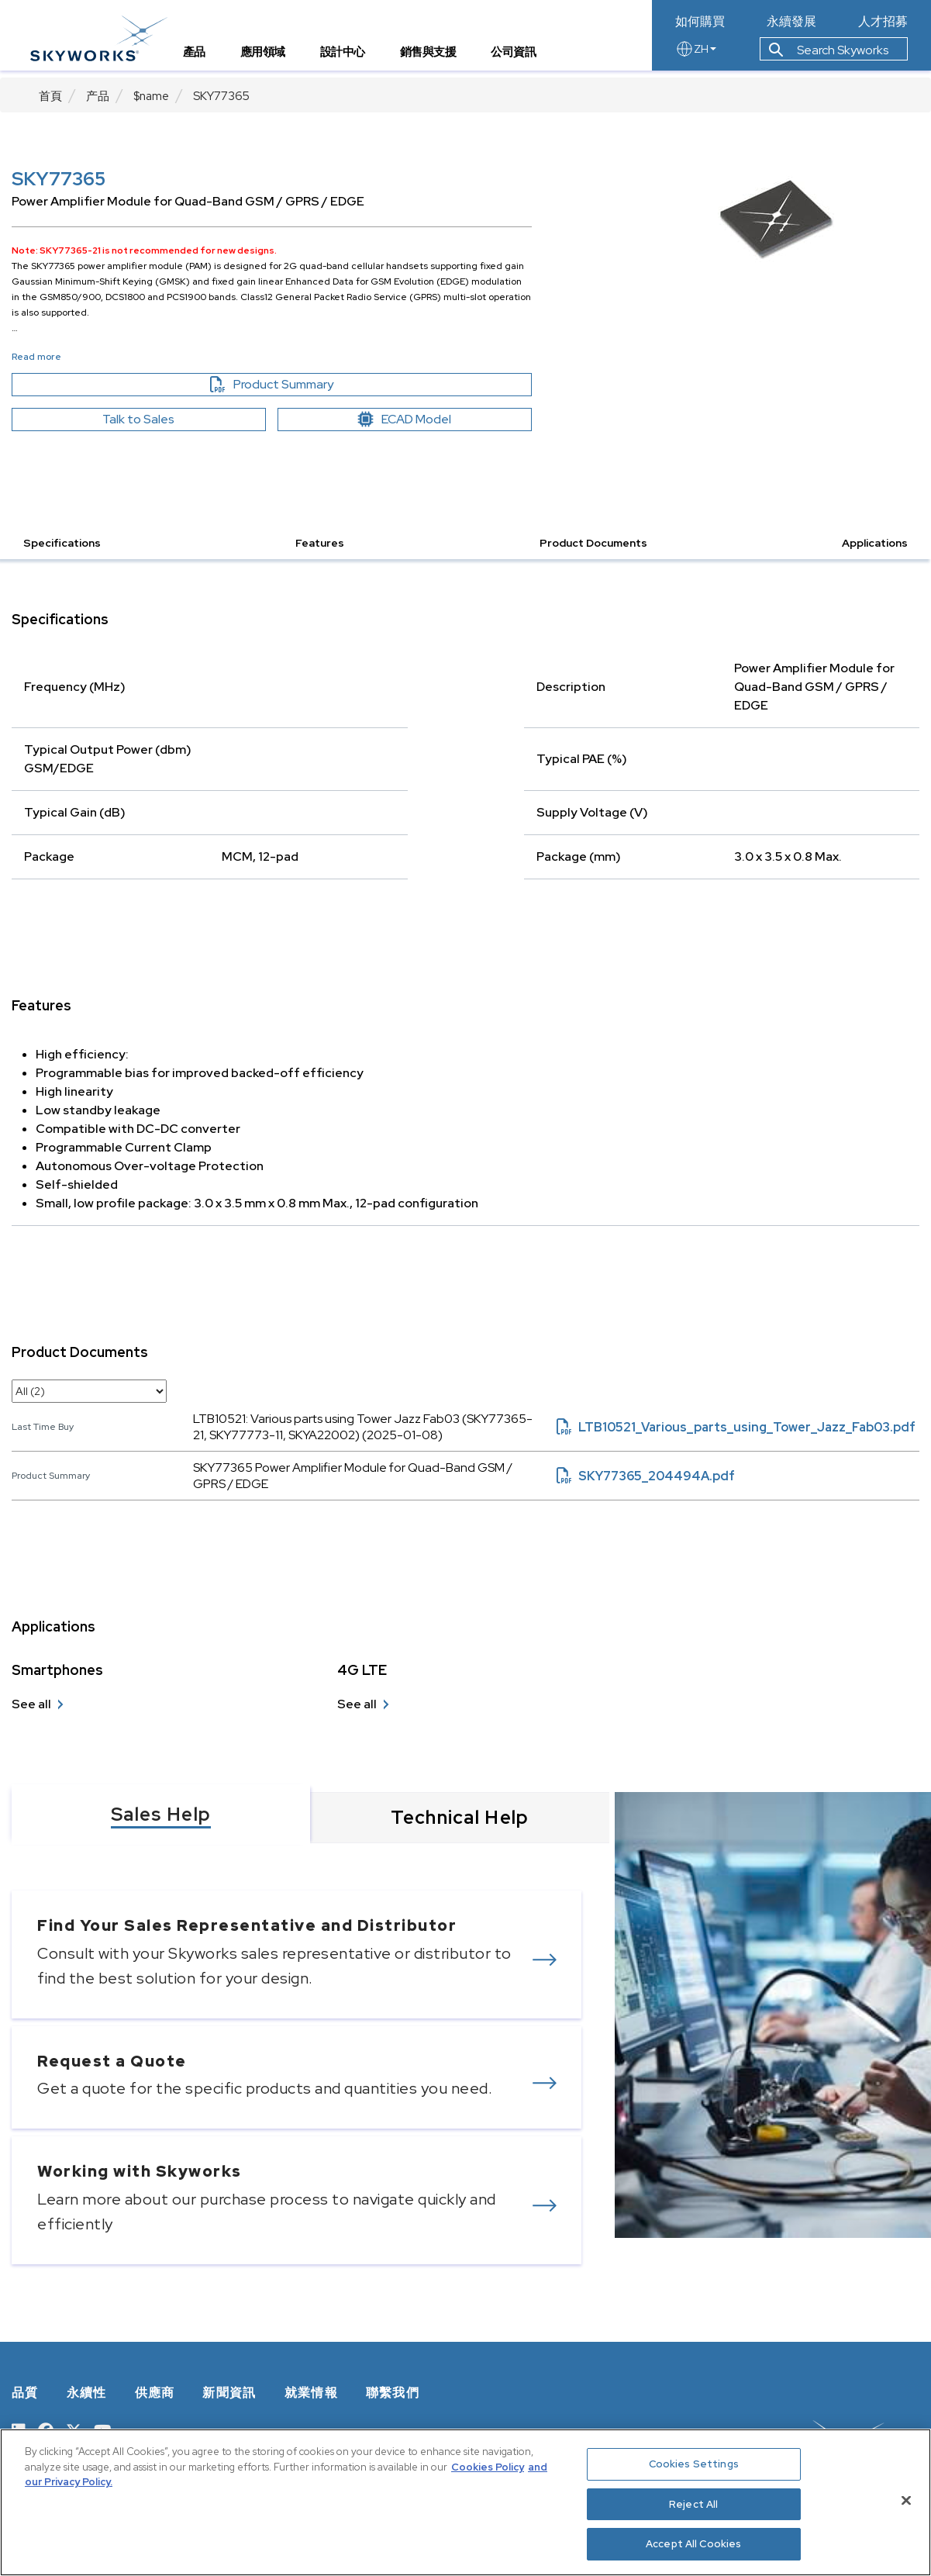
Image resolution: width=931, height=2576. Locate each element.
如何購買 (700, 22)
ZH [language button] (695, 56)
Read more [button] (36, 356)
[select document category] (89, 1391)
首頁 (50, 96)
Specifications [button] (62, 543)
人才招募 (883, 22)
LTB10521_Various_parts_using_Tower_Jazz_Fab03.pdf (736, 1427)
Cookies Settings (694, 2464)
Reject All (693, 2504)
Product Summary (298, 384)
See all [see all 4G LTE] (357, 1704)
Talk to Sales (138, 419)
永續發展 (791, 22)
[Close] (906, 2501)
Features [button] (319, 543)
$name (151, 96)
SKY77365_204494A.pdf (646, 1476)
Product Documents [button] (593, 543)
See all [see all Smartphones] (31, 1704)
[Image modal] (776, 220)
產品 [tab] (202, 58)
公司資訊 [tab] (522, 58)
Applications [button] (875, 543)
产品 (97, 96)
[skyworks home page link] (107, 38)
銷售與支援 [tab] (437, 58)
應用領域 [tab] (271, 58)
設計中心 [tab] (351, 58)
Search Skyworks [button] (828, 57)
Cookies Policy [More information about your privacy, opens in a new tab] (487, 2467)
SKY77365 (221, 96)
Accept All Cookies (693, 2543)
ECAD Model (404, 419)
